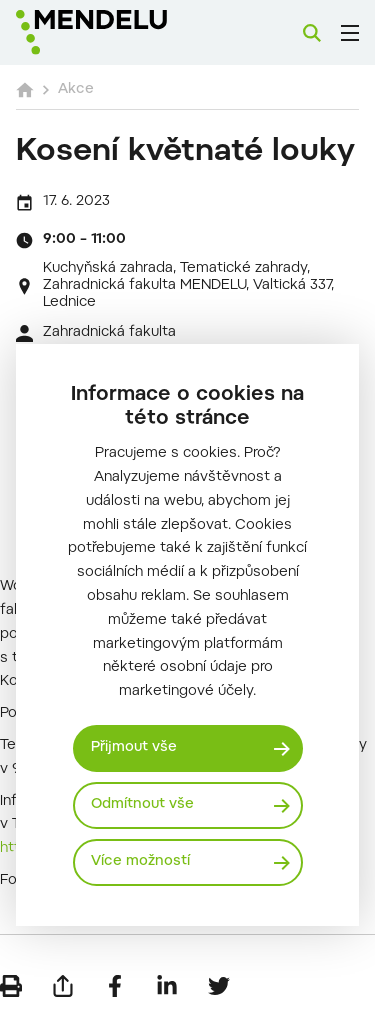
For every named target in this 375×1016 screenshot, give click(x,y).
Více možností (140, 862)
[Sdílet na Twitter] (219, 986)
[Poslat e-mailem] (63, 986)
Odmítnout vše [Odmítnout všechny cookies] (142, 805)
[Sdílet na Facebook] (115, 986)
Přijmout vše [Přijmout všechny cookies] (134, 748)
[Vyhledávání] (312, 33)
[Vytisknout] (11, 986)
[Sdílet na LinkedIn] (167, 986)
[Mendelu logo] (116, 32)
